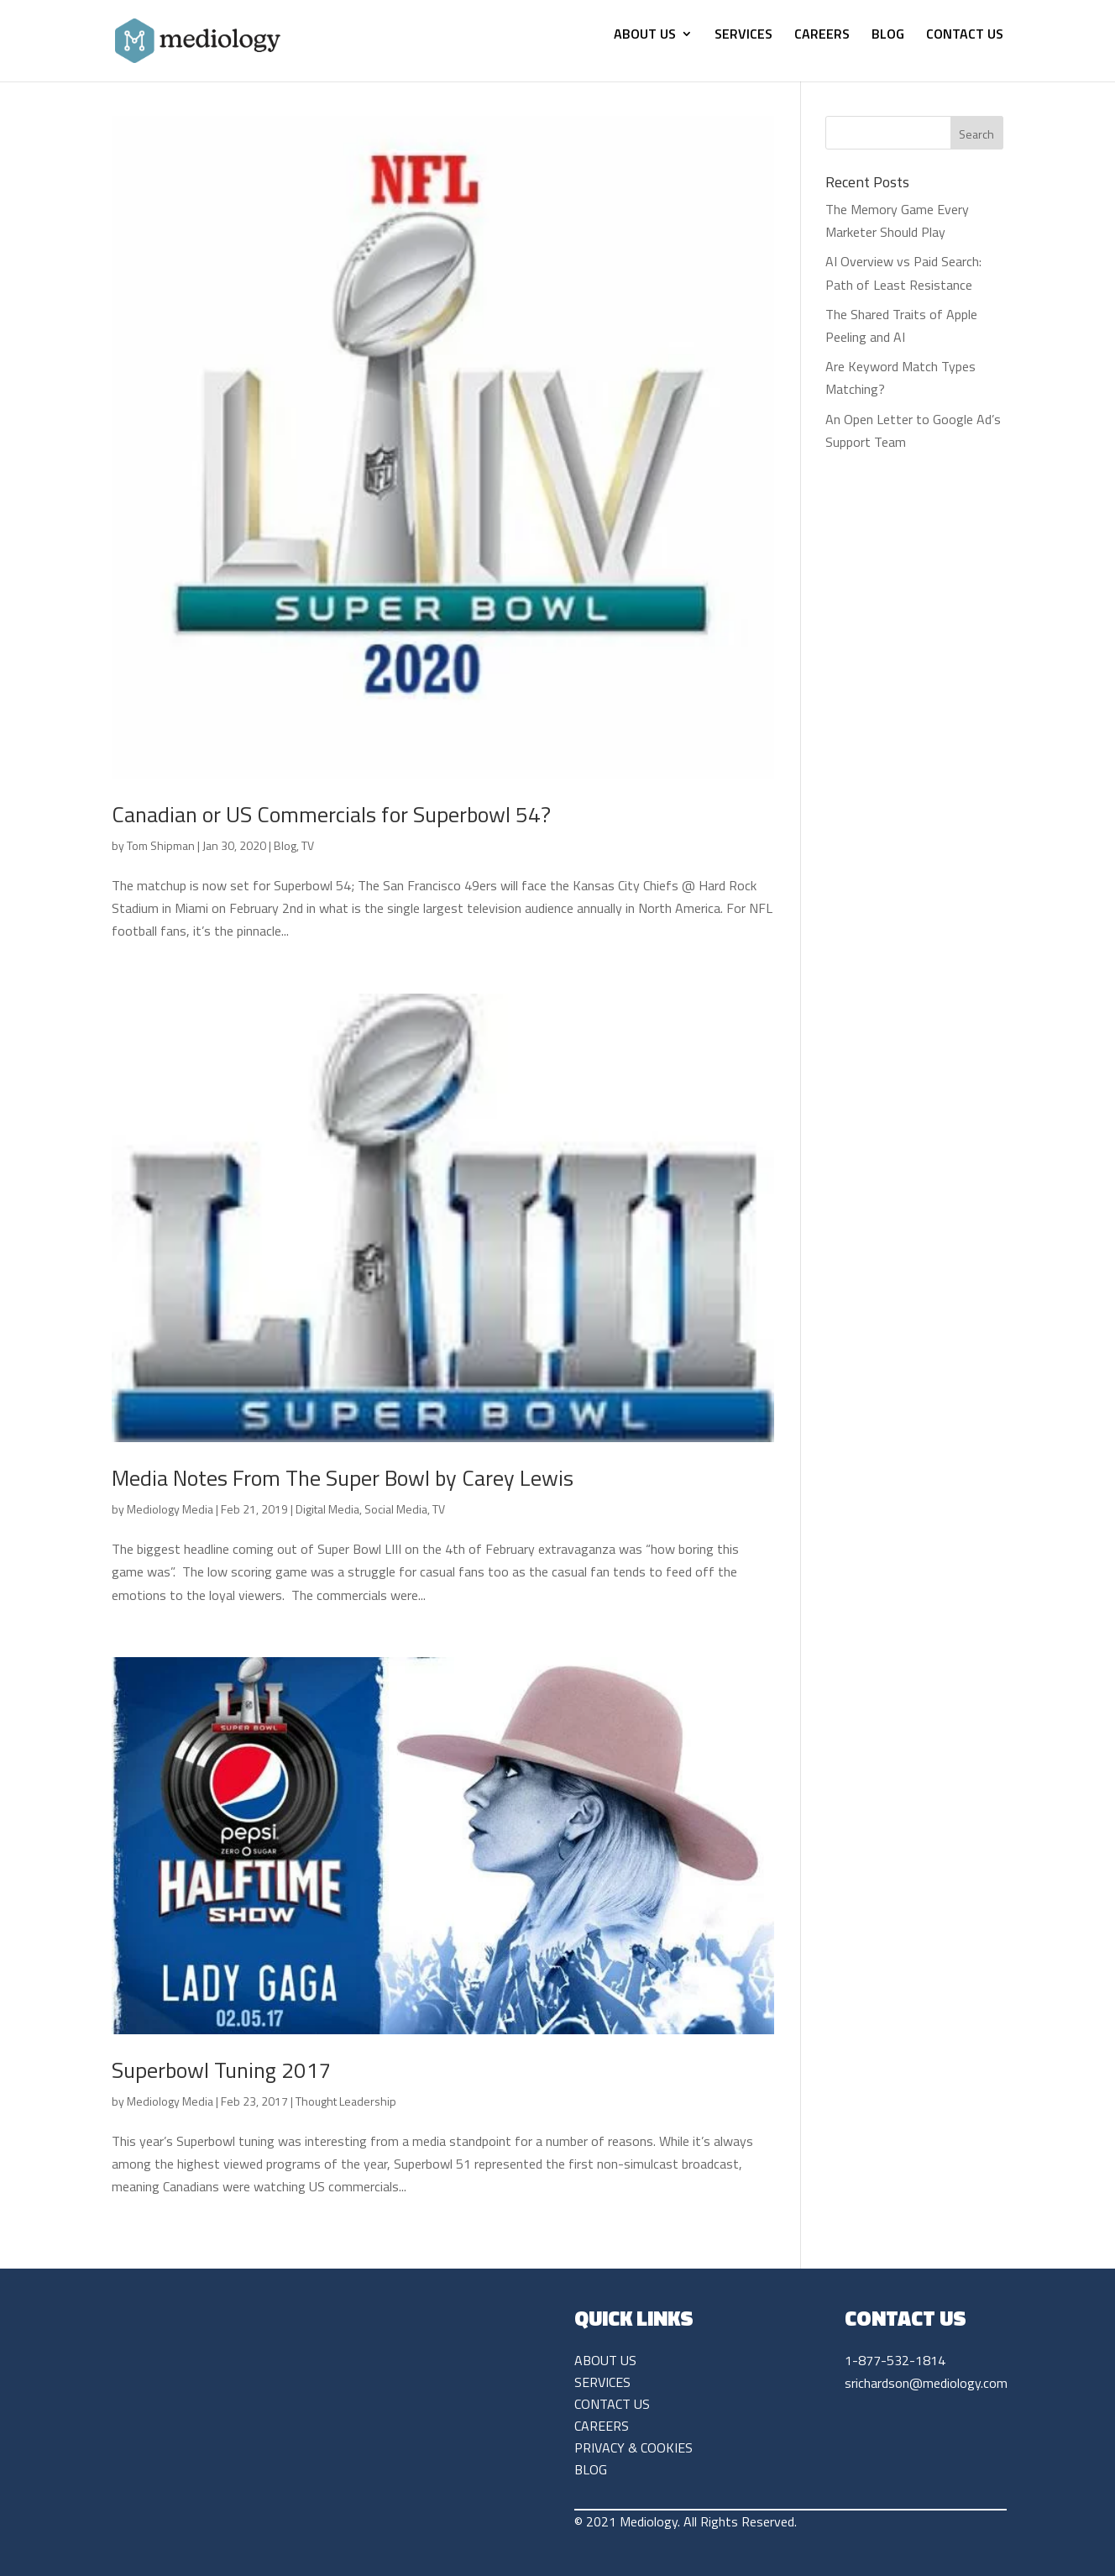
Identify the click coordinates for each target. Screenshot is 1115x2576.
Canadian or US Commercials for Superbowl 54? (331, 814)
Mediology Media (170, 1509)
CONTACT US (964, 36)
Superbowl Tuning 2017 (222, 2070)
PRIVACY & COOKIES (633, 2447)
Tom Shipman (161, 845)
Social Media (395, 1509)
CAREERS (822, 36)
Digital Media (327, 1509)
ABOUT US (645, 36)
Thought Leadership (346, 2101)
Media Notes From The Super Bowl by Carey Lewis (342, 1477)
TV (307, 845)
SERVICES (743, 36)
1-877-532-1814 (895, 2360)
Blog (285, 845)
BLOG (888, 36)
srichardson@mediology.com (926, 2383)
